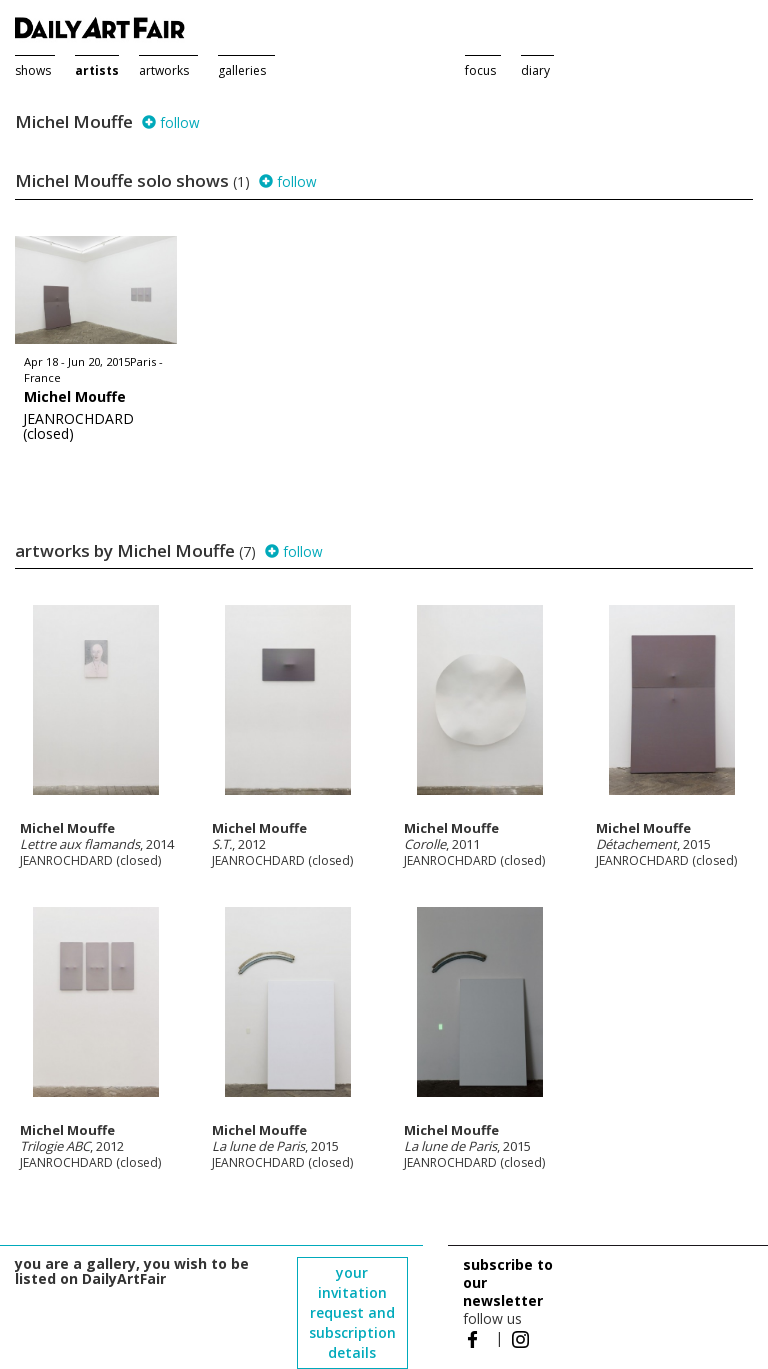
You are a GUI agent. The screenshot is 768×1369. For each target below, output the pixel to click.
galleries (242, 70)
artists (97, 70)
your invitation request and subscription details (352, 1312)
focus (480, 70)
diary (535, 70)
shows (33, 70)
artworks (164, 70)
